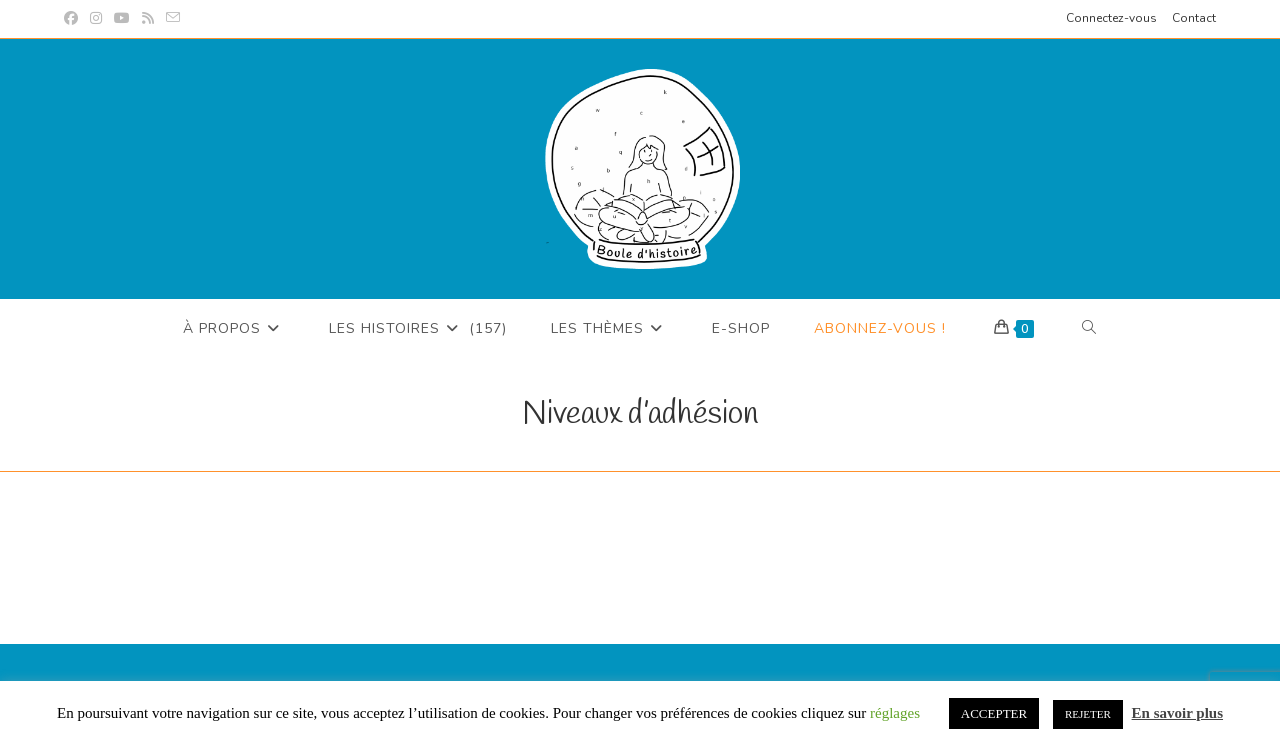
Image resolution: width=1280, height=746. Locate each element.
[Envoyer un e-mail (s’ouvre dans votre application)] (173, 19)
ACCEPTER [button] (994, 713)
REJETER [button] (1088, 714)
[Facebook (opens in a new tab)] (74, 19)
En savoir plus (1177, 713)
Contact (1194, 18)
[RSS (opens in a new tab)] (148, 19)
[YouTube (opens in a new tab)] (122, 19)
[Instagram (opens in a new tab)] (96, 19)
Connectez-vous (1111, 18)
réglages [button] (895, 713)
